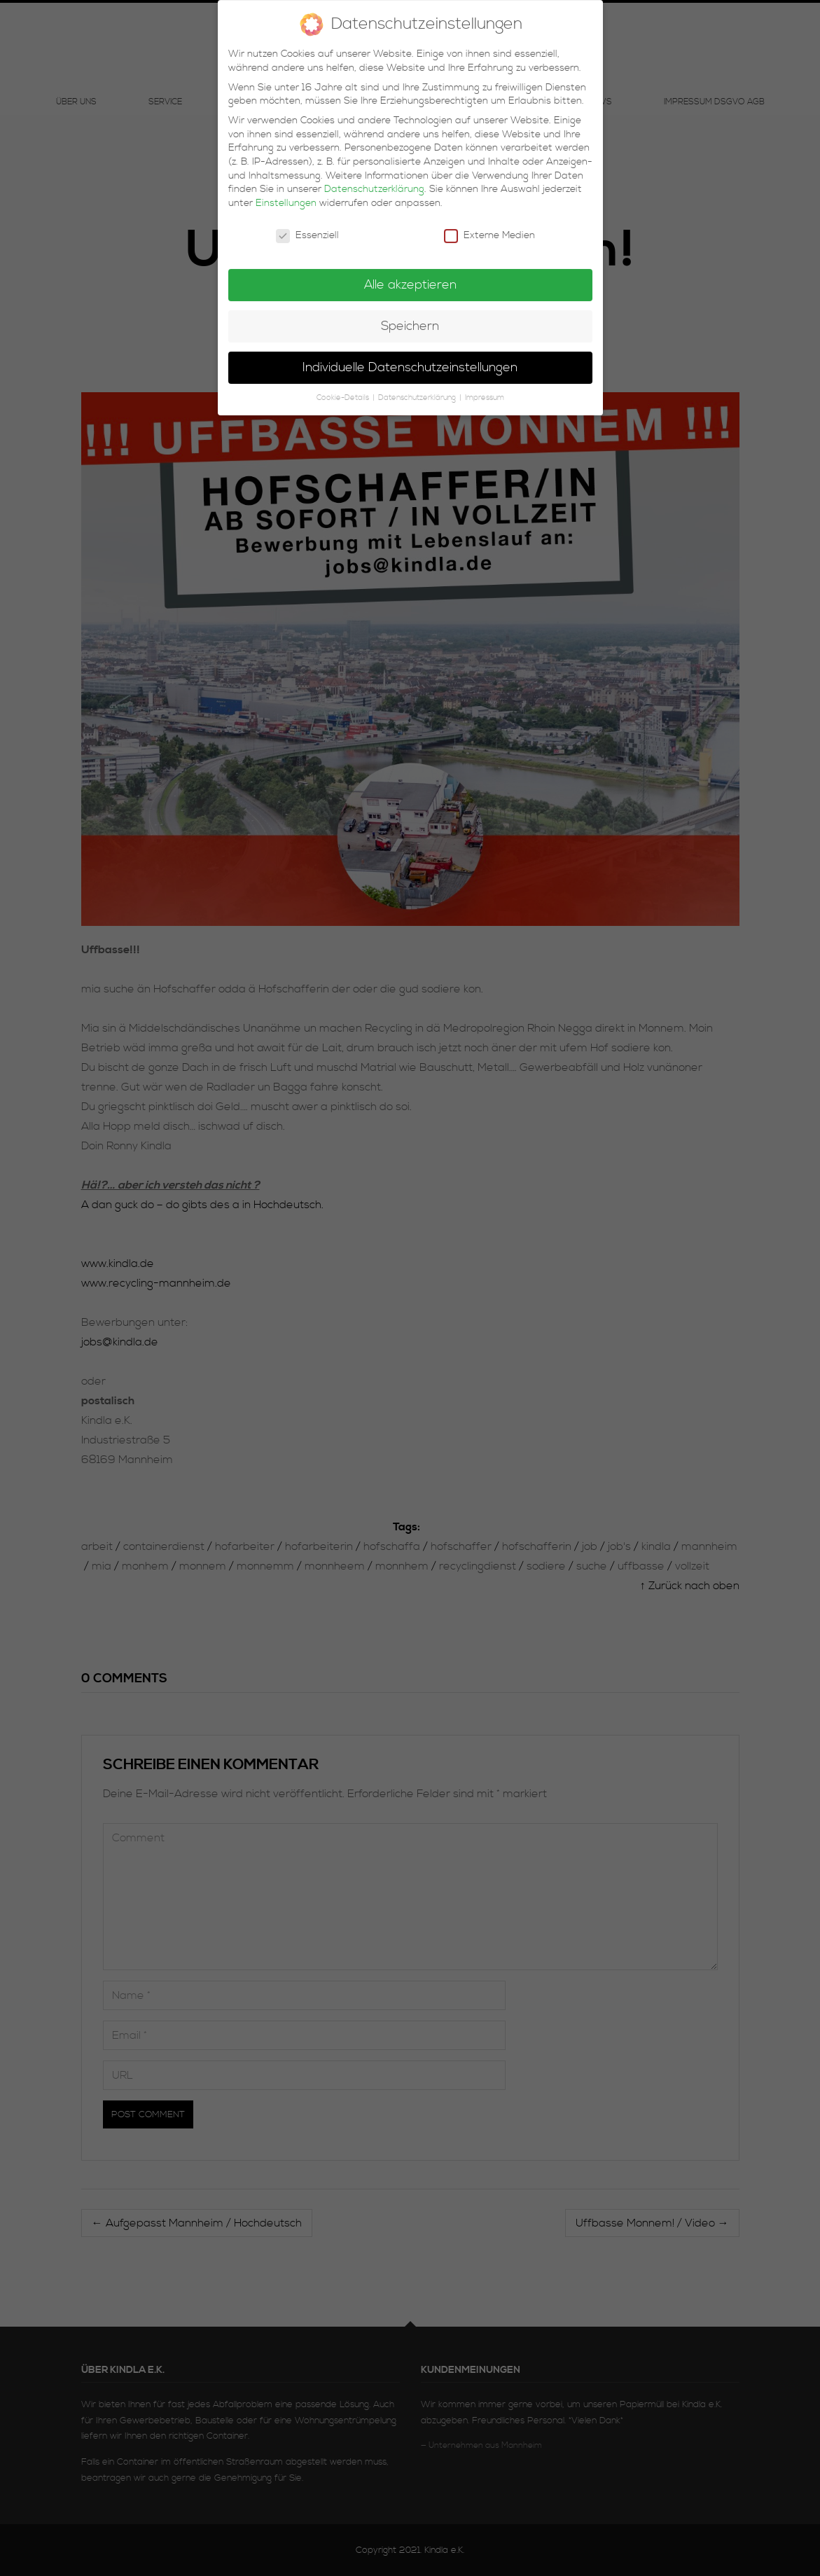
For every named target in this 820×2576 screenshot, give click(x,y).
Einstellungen (286, 194)
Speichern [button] (410, 318)
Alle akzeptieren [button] (410, 276)
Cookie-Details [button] (344, 389)
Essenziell (307, 227)
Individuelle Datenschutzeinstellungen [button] (410, 358)
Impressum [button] (484, 389)
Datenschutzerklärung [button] (418, 389)
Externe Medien (489, 227)
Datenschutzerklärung (374, 180)
